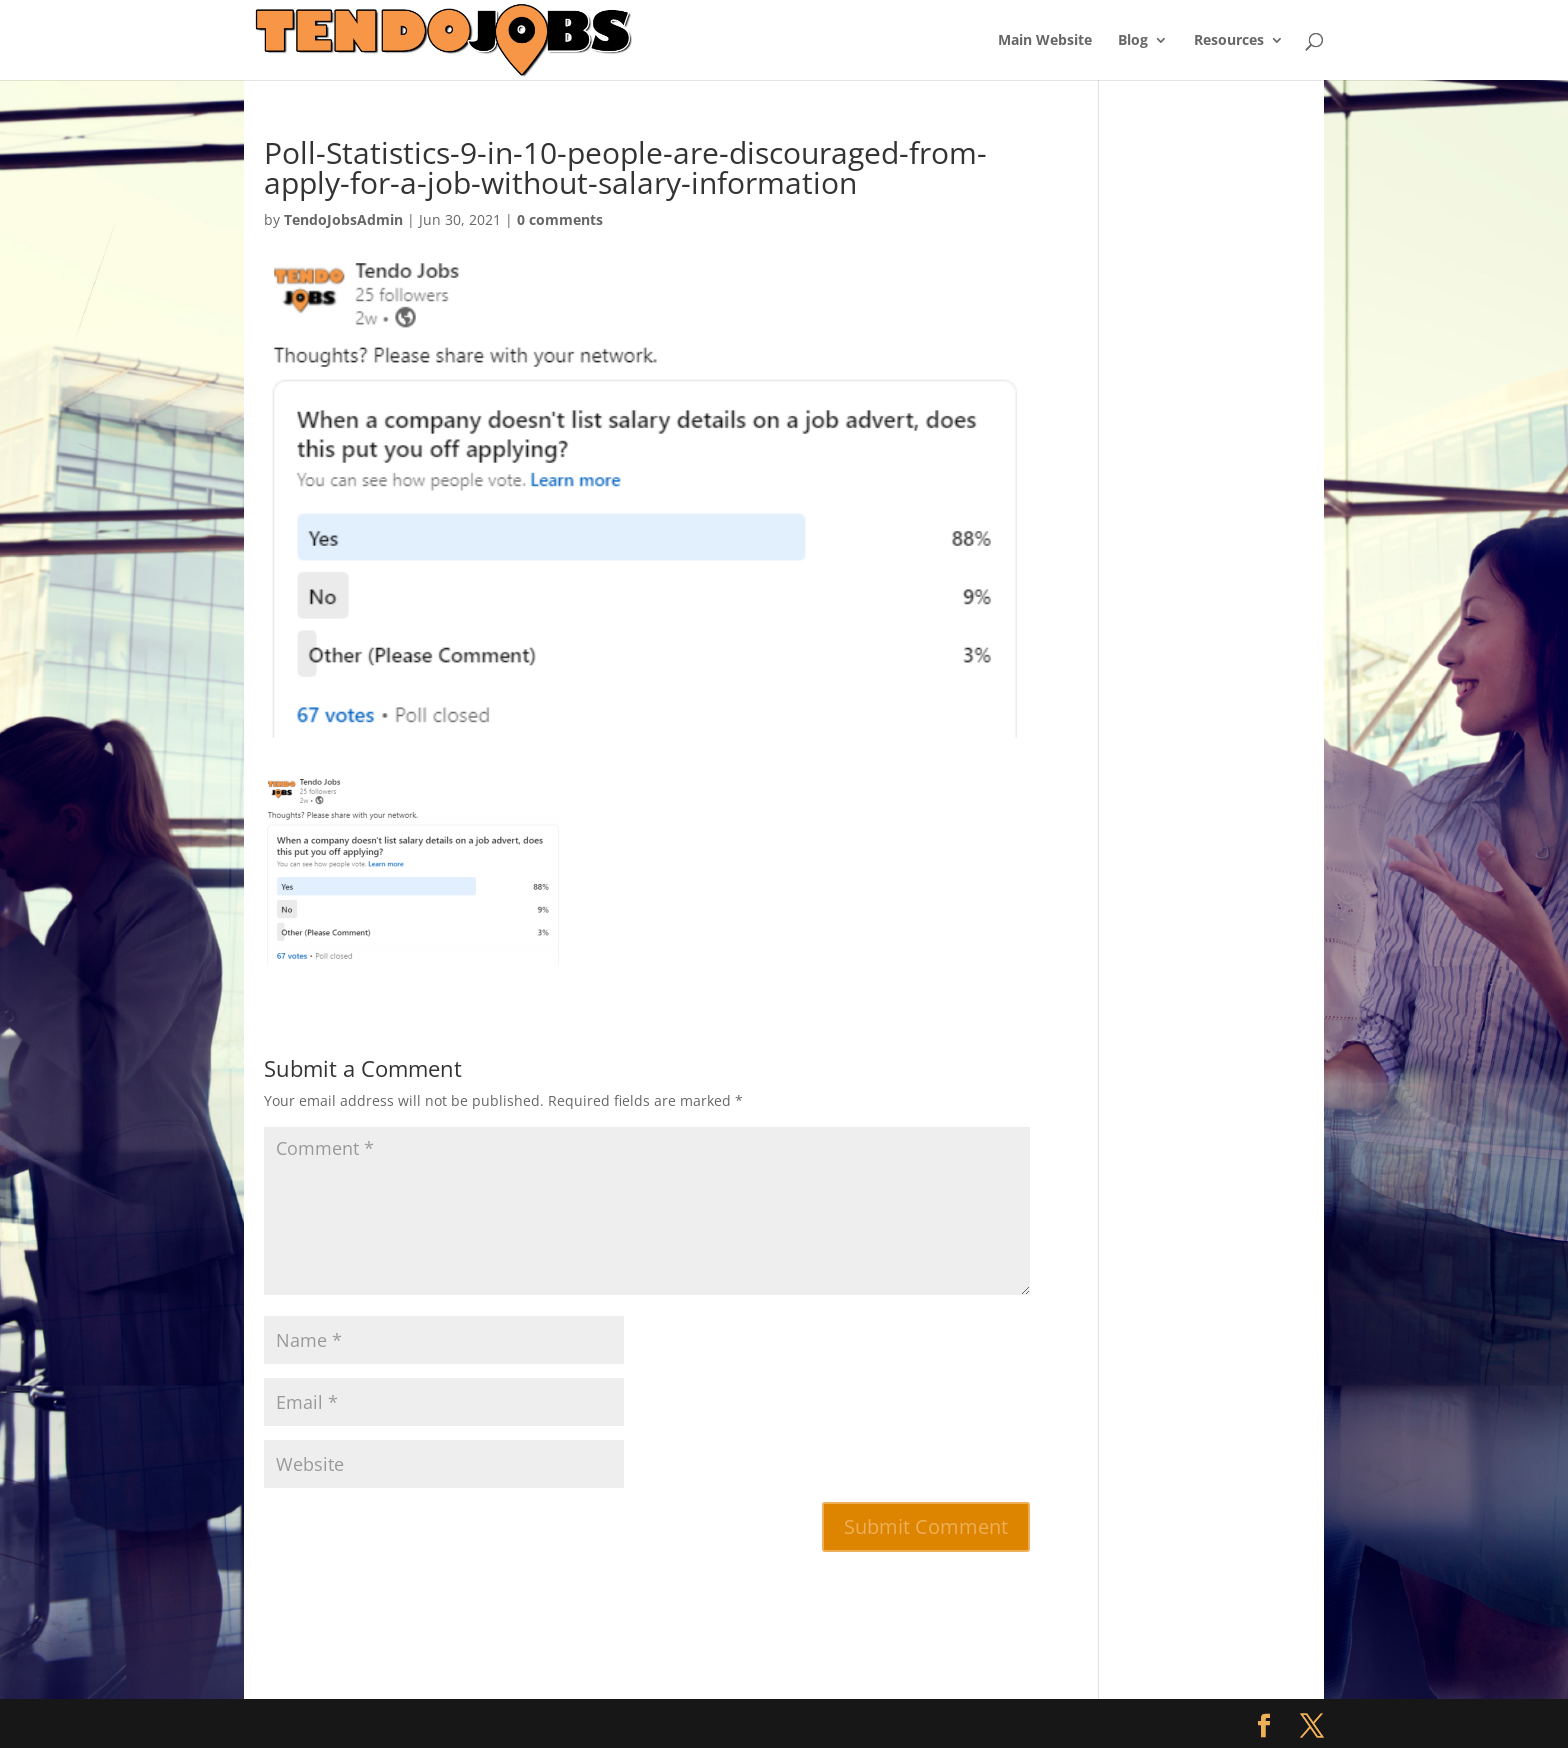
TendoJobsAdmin (343, 219)
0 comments (560, 219)
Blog (1133, 41)
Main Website (1045, 41)
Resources (1229, 41)
